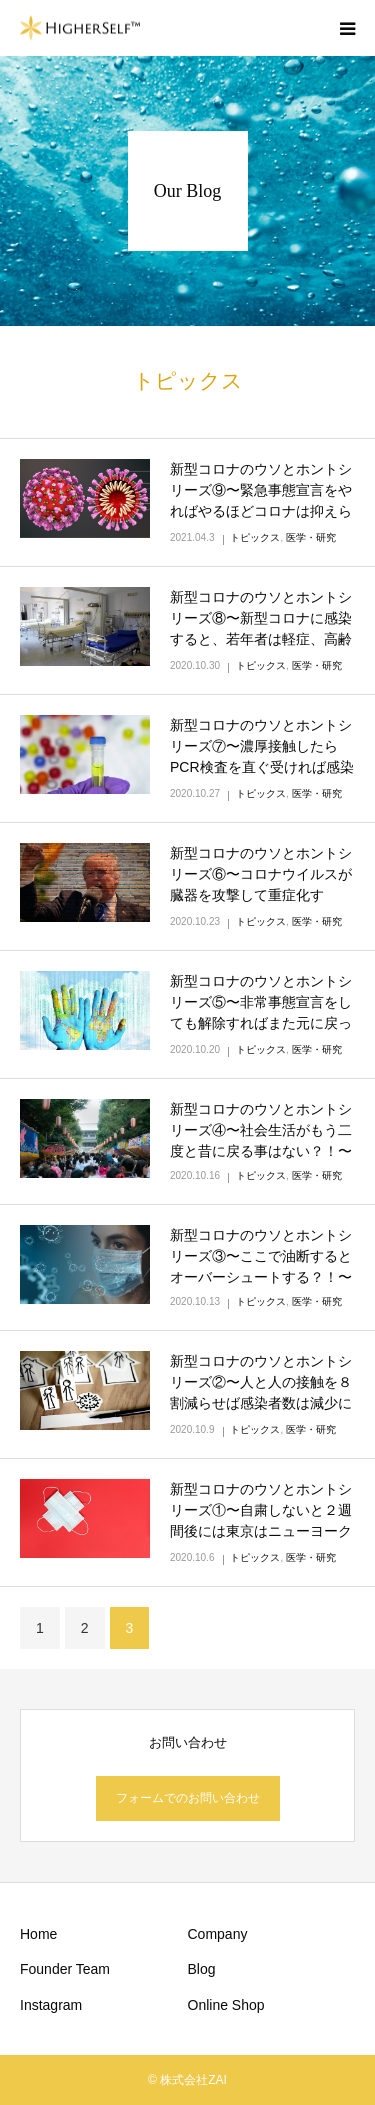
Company (218, 1934)
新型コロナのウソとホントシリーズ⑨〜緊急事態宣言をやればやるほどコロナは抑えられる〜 (261, 500)
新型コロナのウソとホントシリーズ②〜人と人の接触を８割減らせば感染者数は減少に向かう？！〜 (261, 1392)
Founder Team (65, 1969)
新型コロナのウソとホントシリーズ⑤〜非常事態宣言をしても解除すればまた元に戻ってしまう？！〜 (261, 1012)
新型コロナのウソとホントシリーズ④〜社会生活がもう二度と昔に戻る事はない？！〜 (261, 1130)
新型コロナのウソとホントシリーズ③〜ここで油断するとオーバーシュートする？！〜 (261, 1256)
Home (38, 1934)
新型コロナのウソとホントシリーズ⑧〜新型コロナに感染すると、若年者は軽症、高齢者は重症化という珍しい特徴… (261, 639)
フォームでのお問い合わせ (188, 1798)
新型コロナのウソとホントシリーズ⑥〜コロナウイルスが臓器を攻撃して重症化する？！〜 (261, 884)
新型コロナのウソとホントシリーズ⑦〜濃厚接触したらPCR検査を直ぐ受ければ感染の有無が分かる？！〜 (262, 756)
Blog (202, 1969)
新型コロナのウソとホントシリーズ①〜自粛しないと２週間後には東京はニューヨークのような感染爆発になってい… (261, 1531)
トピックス (255, 537)
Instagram (51, 2005)
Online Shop (226, 2005)
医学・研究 (311, 537)
